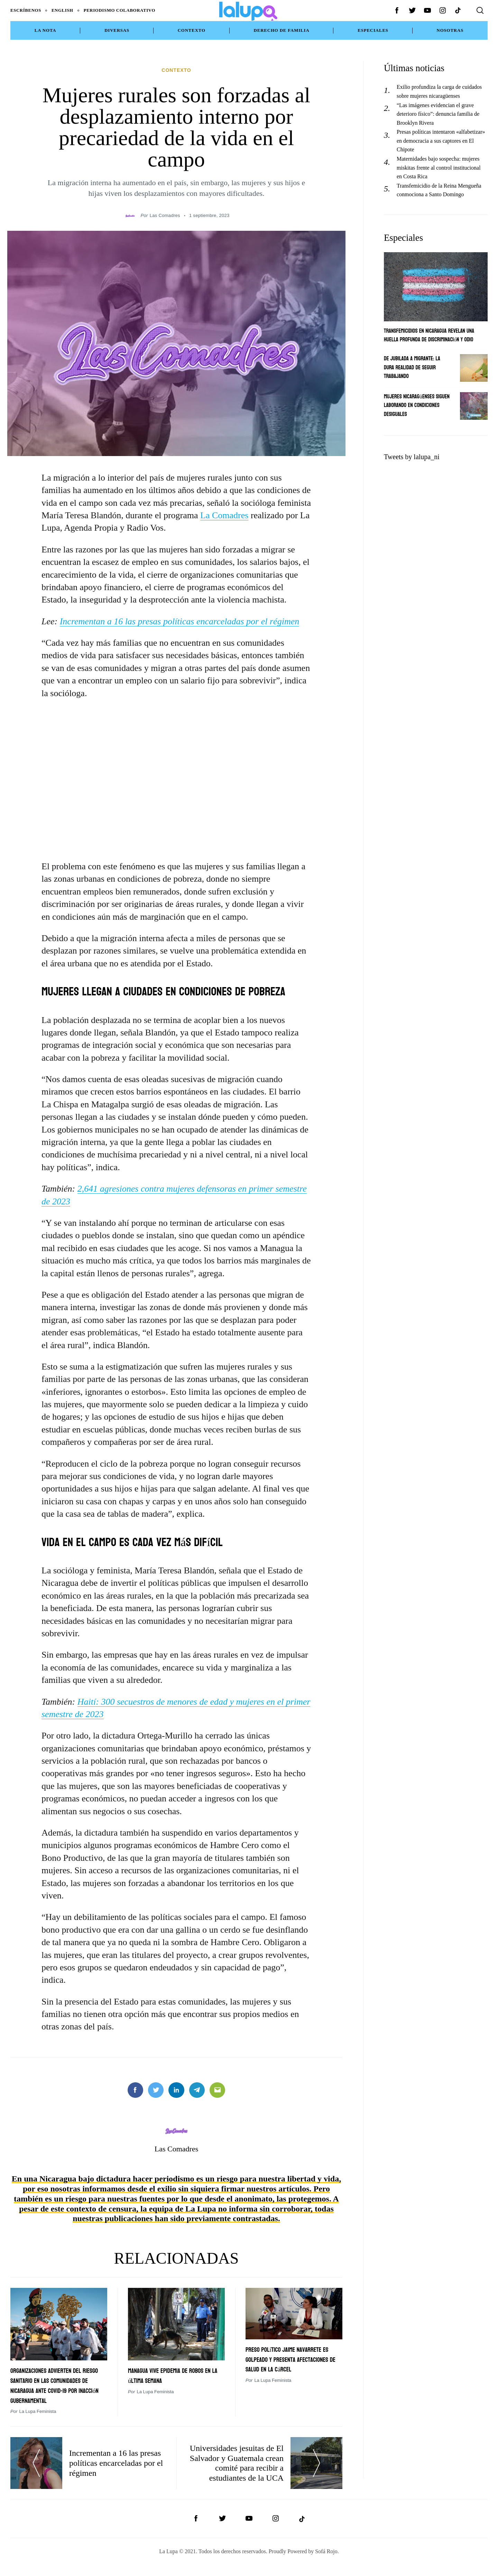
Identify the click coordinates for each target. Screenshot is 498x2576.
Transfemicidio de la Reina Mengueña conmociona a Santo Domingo (439, 190)
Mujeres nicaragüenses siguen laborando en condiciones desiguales (412, 405)
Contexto (191, 30)
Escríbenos (25, 10)
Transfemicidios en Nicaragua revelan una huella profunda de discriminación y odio (434, 335)
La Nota (45, 30)
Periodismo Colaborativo (119, 10)
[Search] (480, 10)
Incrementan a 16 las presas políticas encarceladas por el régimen (179, 611)
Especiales (373, 30)
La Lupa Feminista (37, 2410)
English (62, 10)
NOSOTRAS (450, 30)
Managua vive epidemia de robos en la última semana (170, 2364)
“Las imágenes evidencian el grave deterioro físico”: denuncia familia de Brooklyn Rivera (438, 114)
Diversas (116, 30)
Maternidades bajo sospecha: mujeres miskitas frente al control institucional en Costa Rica (439, 167)
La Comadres (224, 505)
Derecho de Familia (282, 30)
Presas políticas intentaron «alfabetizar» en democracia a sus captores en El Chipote (441, 140)
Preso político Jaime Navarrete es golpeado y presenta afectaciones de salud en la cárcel (287, 2352)
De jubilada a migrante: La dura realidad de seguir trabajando (415, 367)
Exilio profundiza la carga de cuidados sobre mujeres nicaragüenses (439, 91)
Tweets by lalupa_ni (412, 457)
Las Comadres (165, 204)
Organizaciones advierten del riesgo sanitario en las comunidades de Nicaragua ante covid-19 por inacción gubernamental (57, 2379)
